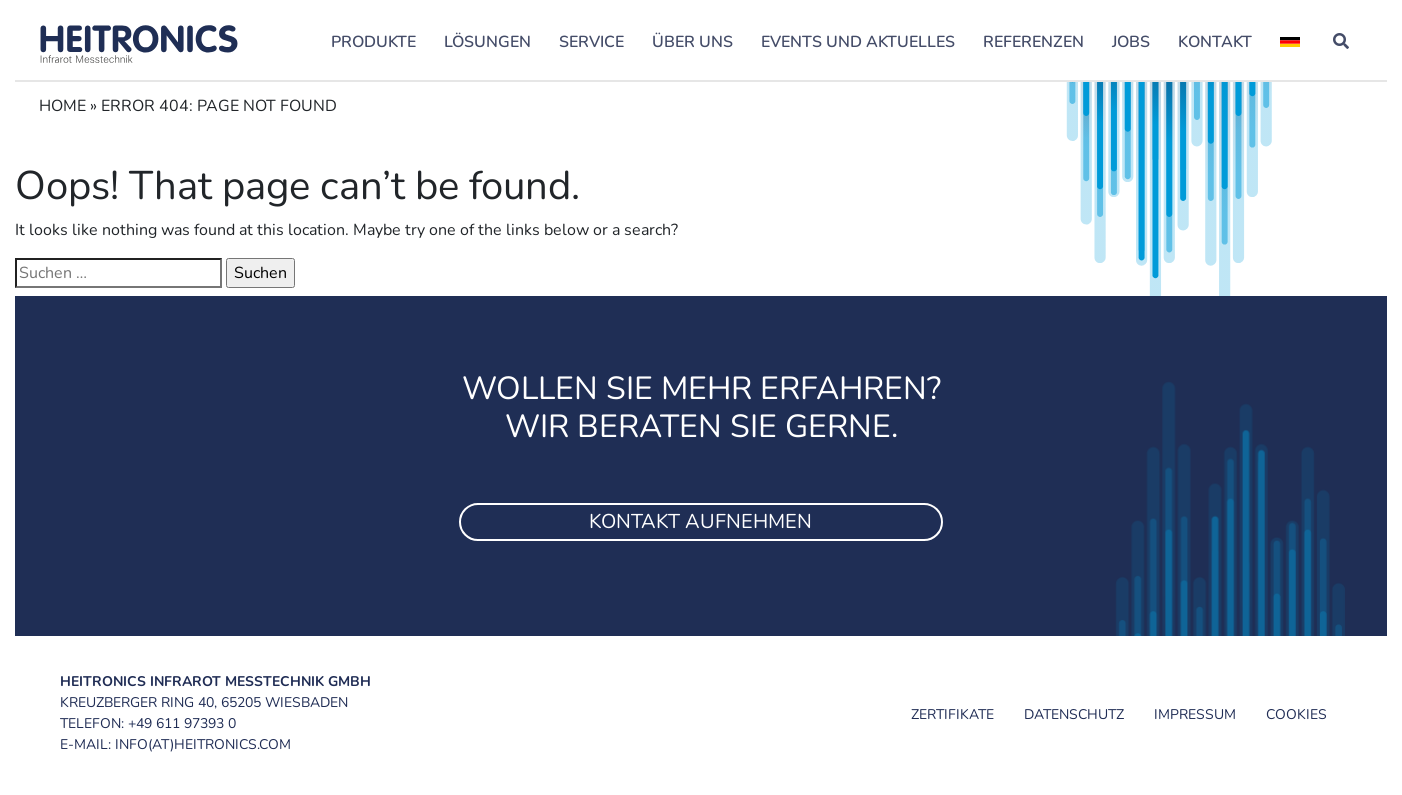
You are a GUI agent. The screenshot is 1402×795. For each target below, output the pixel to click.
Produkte (373, 42)
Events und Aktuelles (858, 42)
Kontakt (1215, 42)
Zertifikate (952, 714)
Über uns (692, 42)
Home (62, 106)
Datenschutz (1074, 714)
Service (591, 42)
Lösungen (487, 42)
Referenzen (1033, 42)
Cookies (1296, 714)
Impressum (1195, 714)
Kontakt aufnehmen (700, 521)
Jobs (1131, 42)
